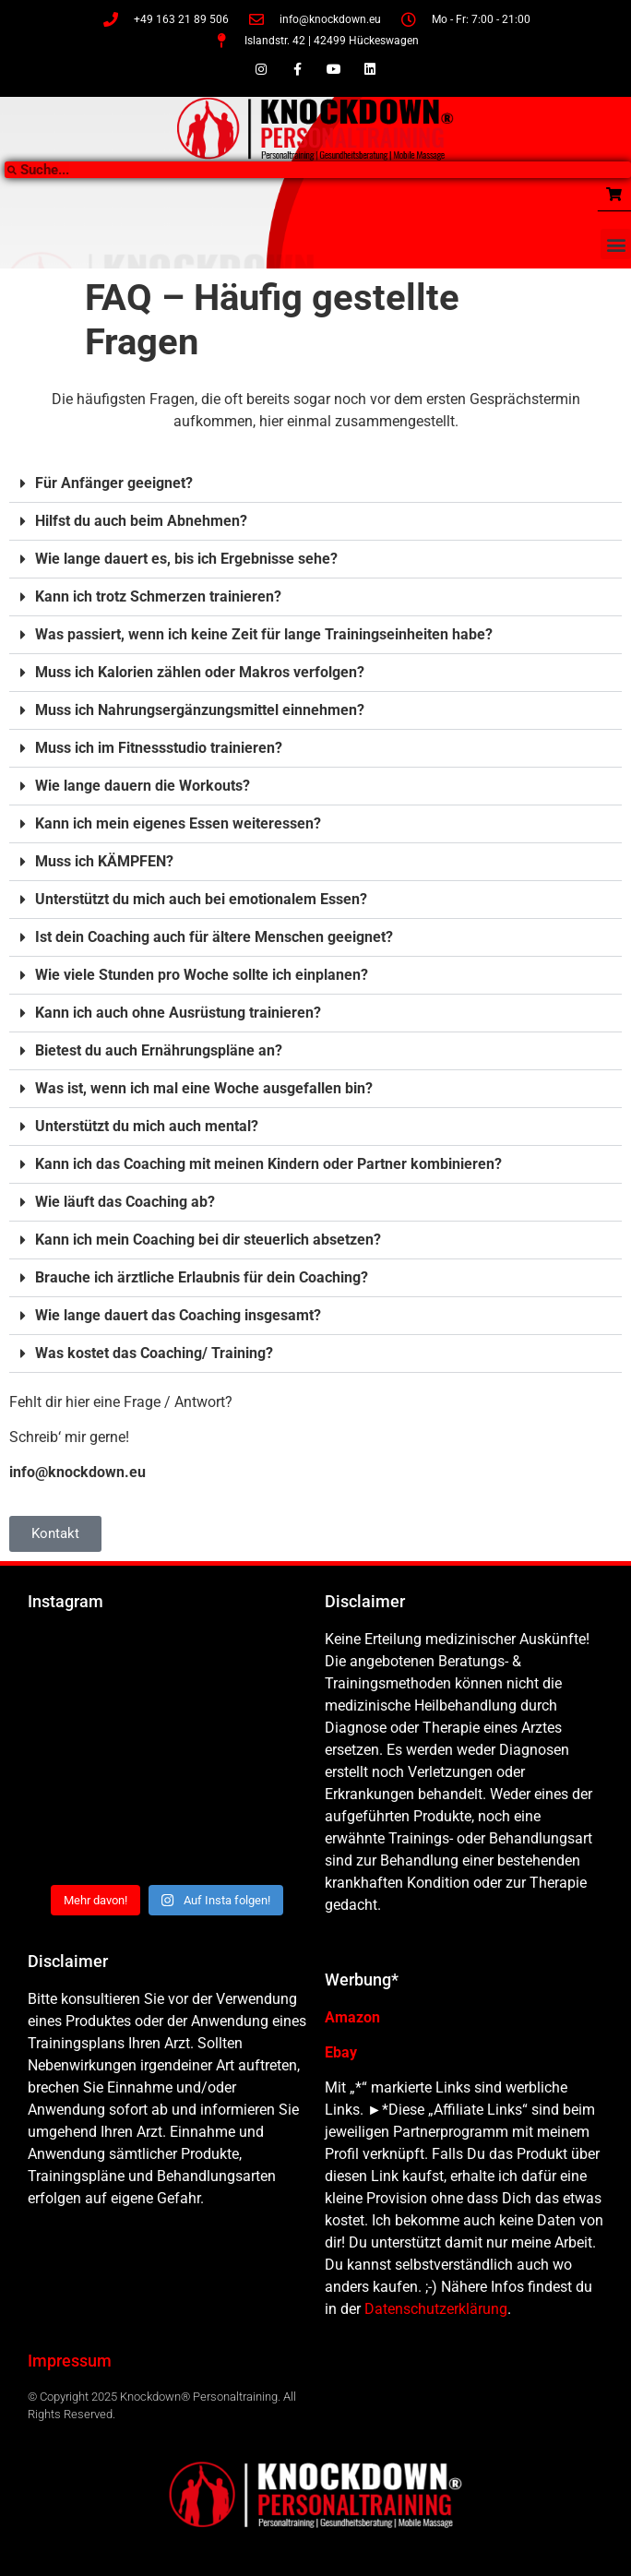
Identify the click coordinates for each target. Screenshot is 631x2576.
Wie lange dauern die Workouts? (142, 785)
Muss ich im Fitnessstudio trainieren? (158, 748)
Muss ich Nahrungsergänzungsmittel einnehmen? (199, 710)
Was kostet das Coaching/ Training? (154, 1353)
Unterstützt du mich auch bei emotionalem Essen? (201, 899)
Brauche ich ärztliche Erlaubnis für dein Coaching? (201, 1277)
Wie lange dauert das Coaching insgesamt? (178, 1315)
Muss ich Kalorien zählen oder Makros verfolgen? (199, 672)
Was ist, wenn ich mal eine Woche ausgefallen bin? (204, 1088)
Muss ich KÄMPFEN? (104, 861)
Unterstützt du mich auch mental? (146, 1126)
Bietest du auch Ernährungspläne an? (158, 1050)
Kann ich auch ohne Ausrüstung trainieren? (178, 1012)
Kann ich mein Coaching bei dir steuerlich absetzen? (208, 1239)
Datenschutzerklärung (435, 2309)
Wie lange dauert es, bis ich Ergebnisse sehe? (186, 558)
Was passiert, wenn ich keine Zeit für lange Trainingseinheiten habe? (264, 634)
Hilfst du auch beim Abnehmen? (141, 521)
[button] (616, 244)
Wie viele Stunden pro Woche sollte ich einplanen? (201, 975)
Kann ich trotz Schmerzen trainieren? (158, 596)
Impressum (70, 2360)
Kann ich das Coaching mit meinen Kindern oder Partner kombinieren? (268, 1164)
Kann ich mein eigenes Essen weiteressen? (178, 823)
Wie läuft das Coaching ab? (125, 1201)
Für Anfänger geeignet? (114, 483)
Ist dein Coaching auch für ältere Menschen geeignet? (214, 937)
